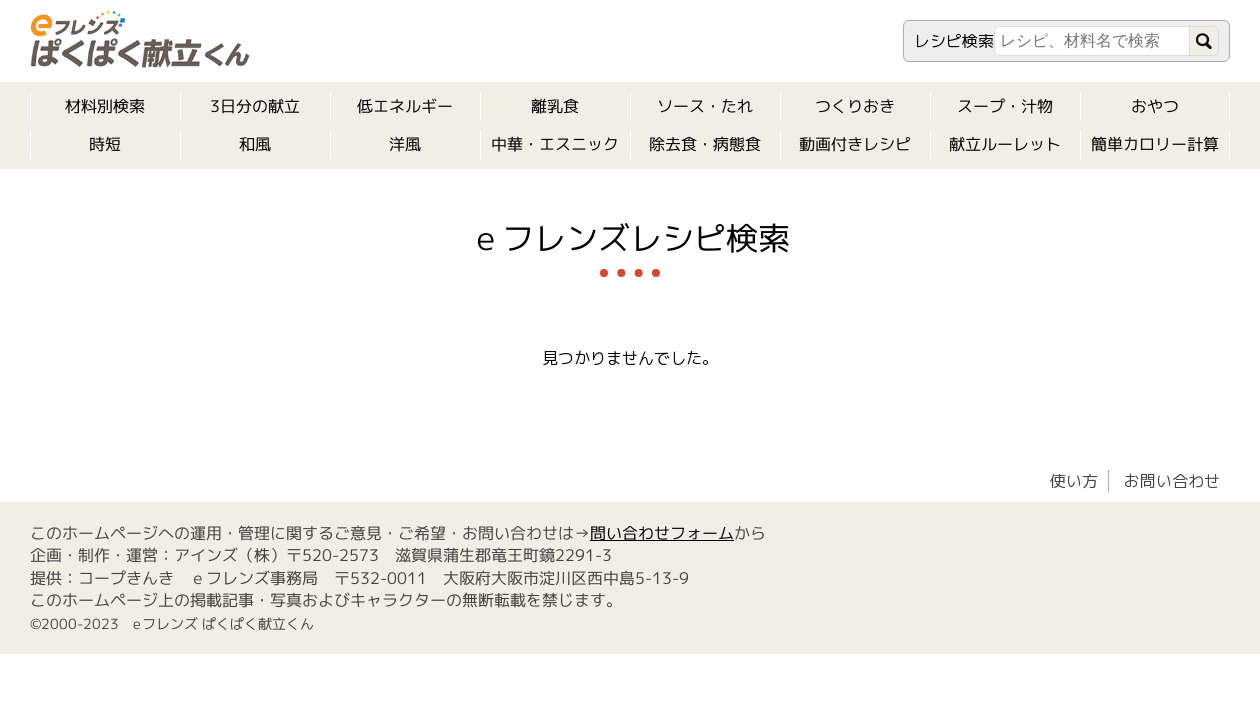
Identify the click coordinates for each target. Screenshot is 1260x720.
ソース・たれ (705, 106)
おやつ (1155, 106)
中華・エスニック (555, 144)
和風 (255, 144)
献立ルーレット (1005, 144)
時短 (105, 144)
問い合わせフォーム (662, 533)
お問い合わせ (1172, 481)
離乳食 (555, 106)
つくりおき (855, 106)
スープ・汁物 (1005, 106)
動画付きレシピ (855, 144)
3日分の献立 (255, 106)
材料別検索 (105, 106)
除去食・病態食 (705, 144)
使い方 (1074, 481)
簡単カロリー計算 (1155, 144)
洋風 (405, 144)
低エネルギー (405, 106)
